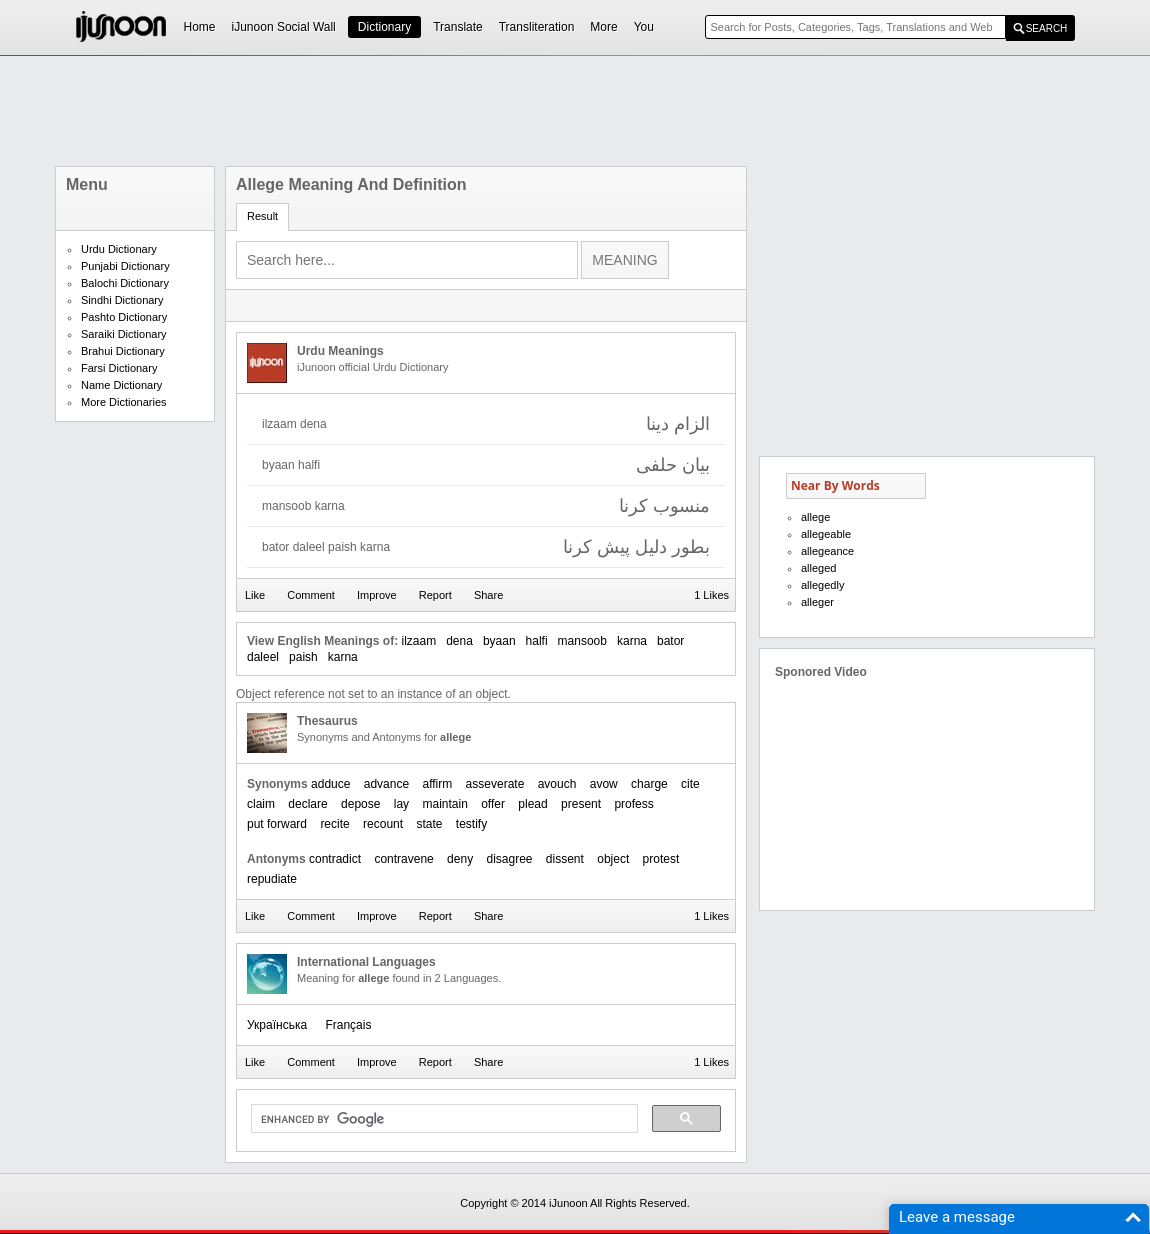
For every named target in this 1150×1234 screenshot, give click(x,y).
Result (262, 216)
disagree (509, 859)
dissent (565, 859)
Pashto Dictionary (124, 317)
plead (532, 804)
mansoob (582, 641)
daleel (263, 657)
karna (632, 641)
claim (261, 804)
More (603, 27)
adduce (330, 784)
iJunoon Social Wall (284, 27)
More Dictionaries (124, 402)
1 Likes (711, 595)
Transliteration (537, 27)
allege (815, 517)
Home (200, 27)
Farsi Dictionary (119, 368)
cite (690, 784)
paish (303, 657)
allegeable (826, 534)
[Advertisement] (575, 111)
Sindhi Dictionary (122, 300)
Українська (277, 1025)
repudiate (272, 879)
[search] (442, 1119)
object (613, 859)
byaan (499, 641)
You (644, 27)
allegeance (827, 551)
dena (459, 641)
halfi (537, 641)
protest (661, 859)
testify (471, 824)
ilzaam (418, 641)
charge (649, 784)
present (581, 804)
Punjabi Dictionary (125, 266)
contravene (403, 859)
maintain (444, 804)
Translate (458, 27)
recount (383, 824)
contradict (335, 859)
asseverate (495, 784)
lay (401, 804)
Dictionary (384, 27)
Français (348, 1025)
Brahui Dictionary (123, 351)
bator (670, 641)
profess (633, 804)
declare (307, 804)
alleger (817, 602)
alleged (818, 568)
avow (604, 784)
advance (386, 784)
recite (334, 824)
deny (460, 859)
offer (493, 804)
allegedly (822, 585)
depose (360, 804)
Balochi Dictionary (125, 283)
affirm (437, 784)
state (429, 824)
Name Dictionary (121, 385)
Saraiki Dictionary (124, 334)
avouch (557, 784)
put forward (277, 824)
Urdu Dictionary (119, 249)
